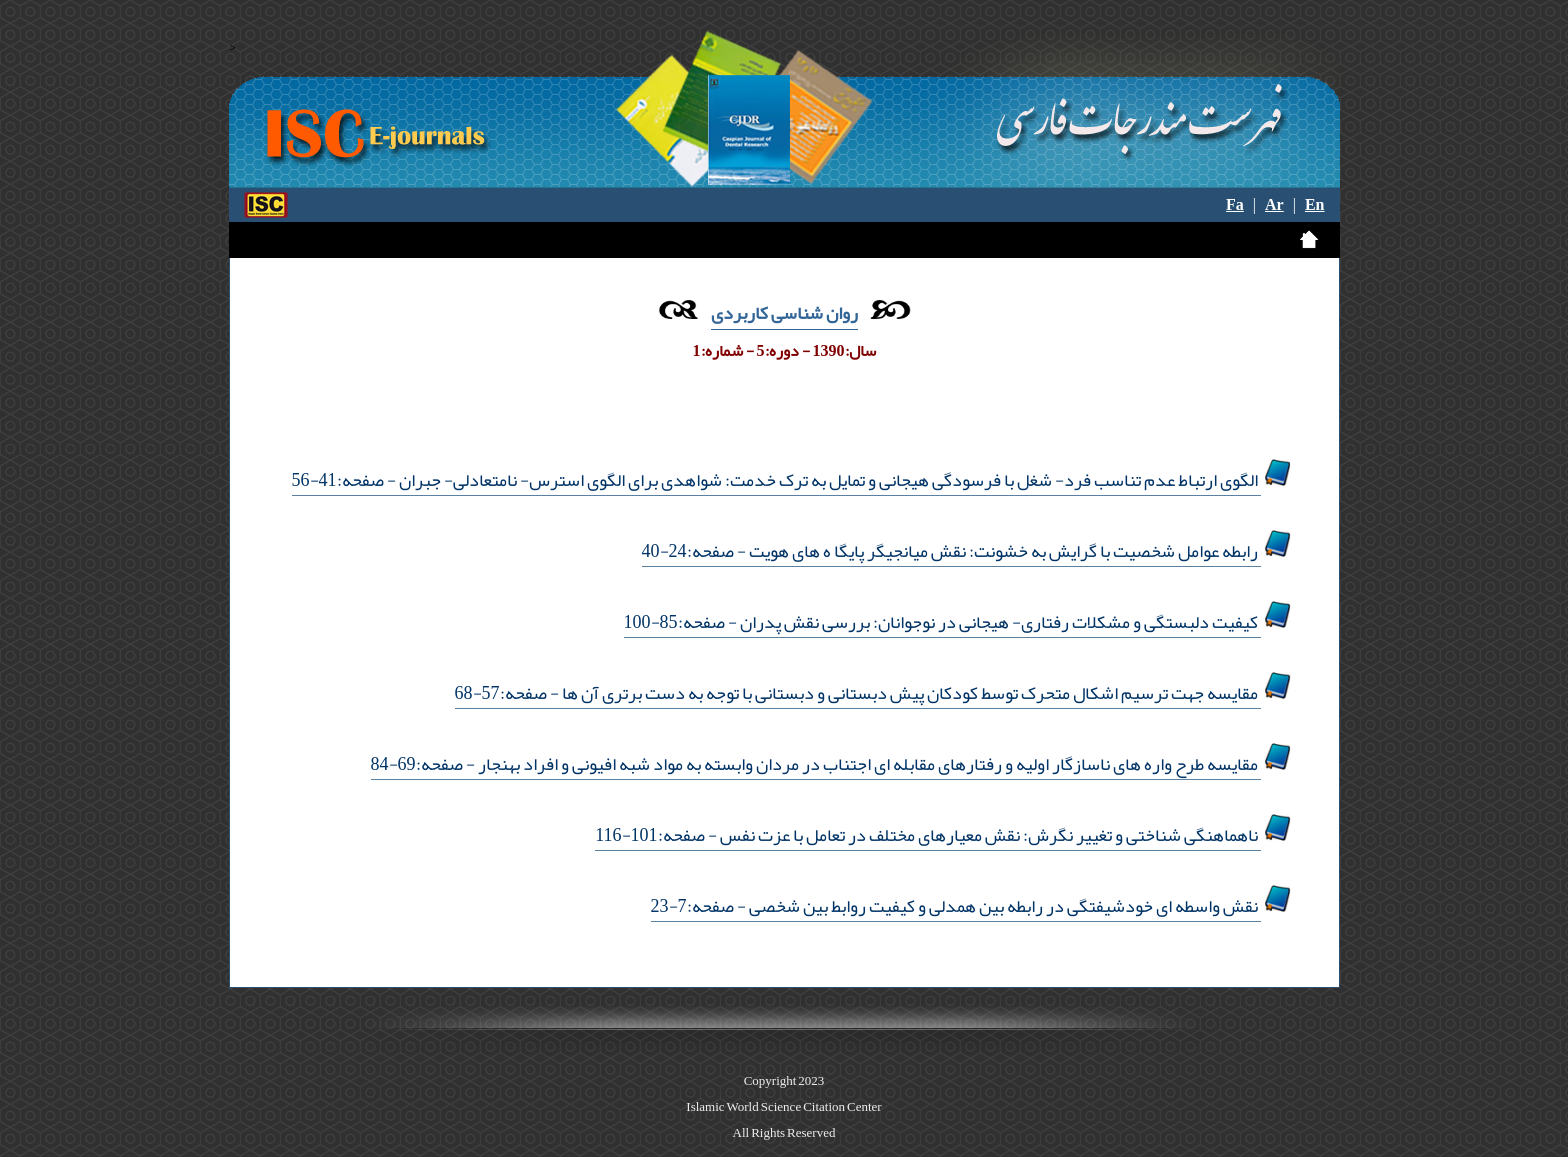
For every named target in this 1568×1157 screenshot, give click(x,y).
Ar (1274, 205)
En (1315, 205)
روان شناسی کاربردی (784, 313)
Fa (1235, 205)
